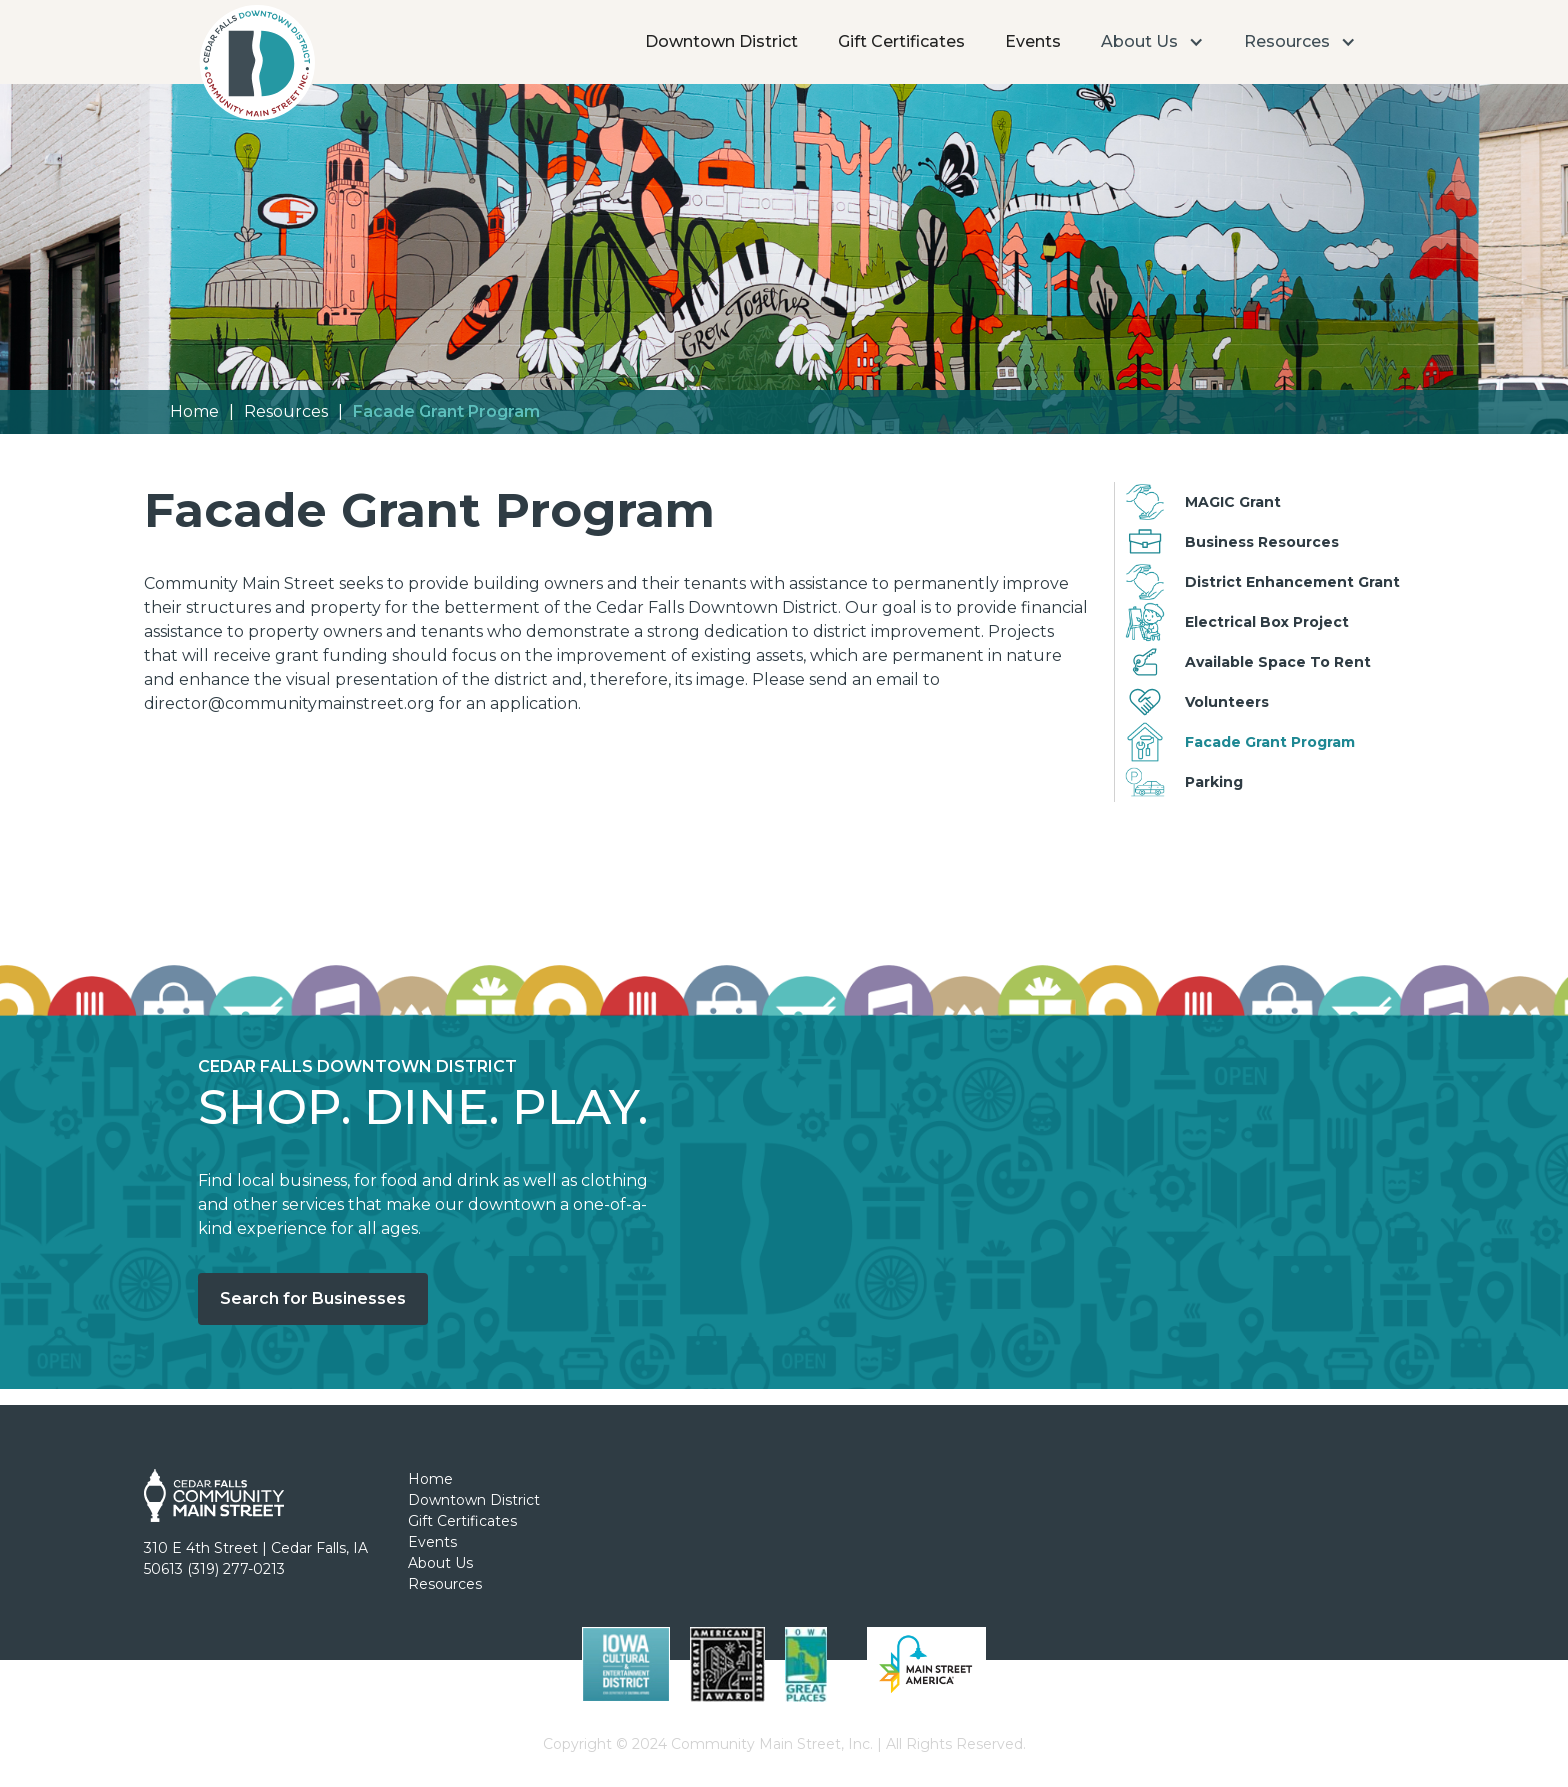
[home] (256, 68)
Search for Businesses (313, 1298)
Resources (286, 411)
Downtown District (721, 41)
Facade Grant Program (446, 411)
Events (1033, 41)
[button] (1152, 42)
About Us (440, 1563)
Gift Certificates (901, 41)
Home (194, 411)
